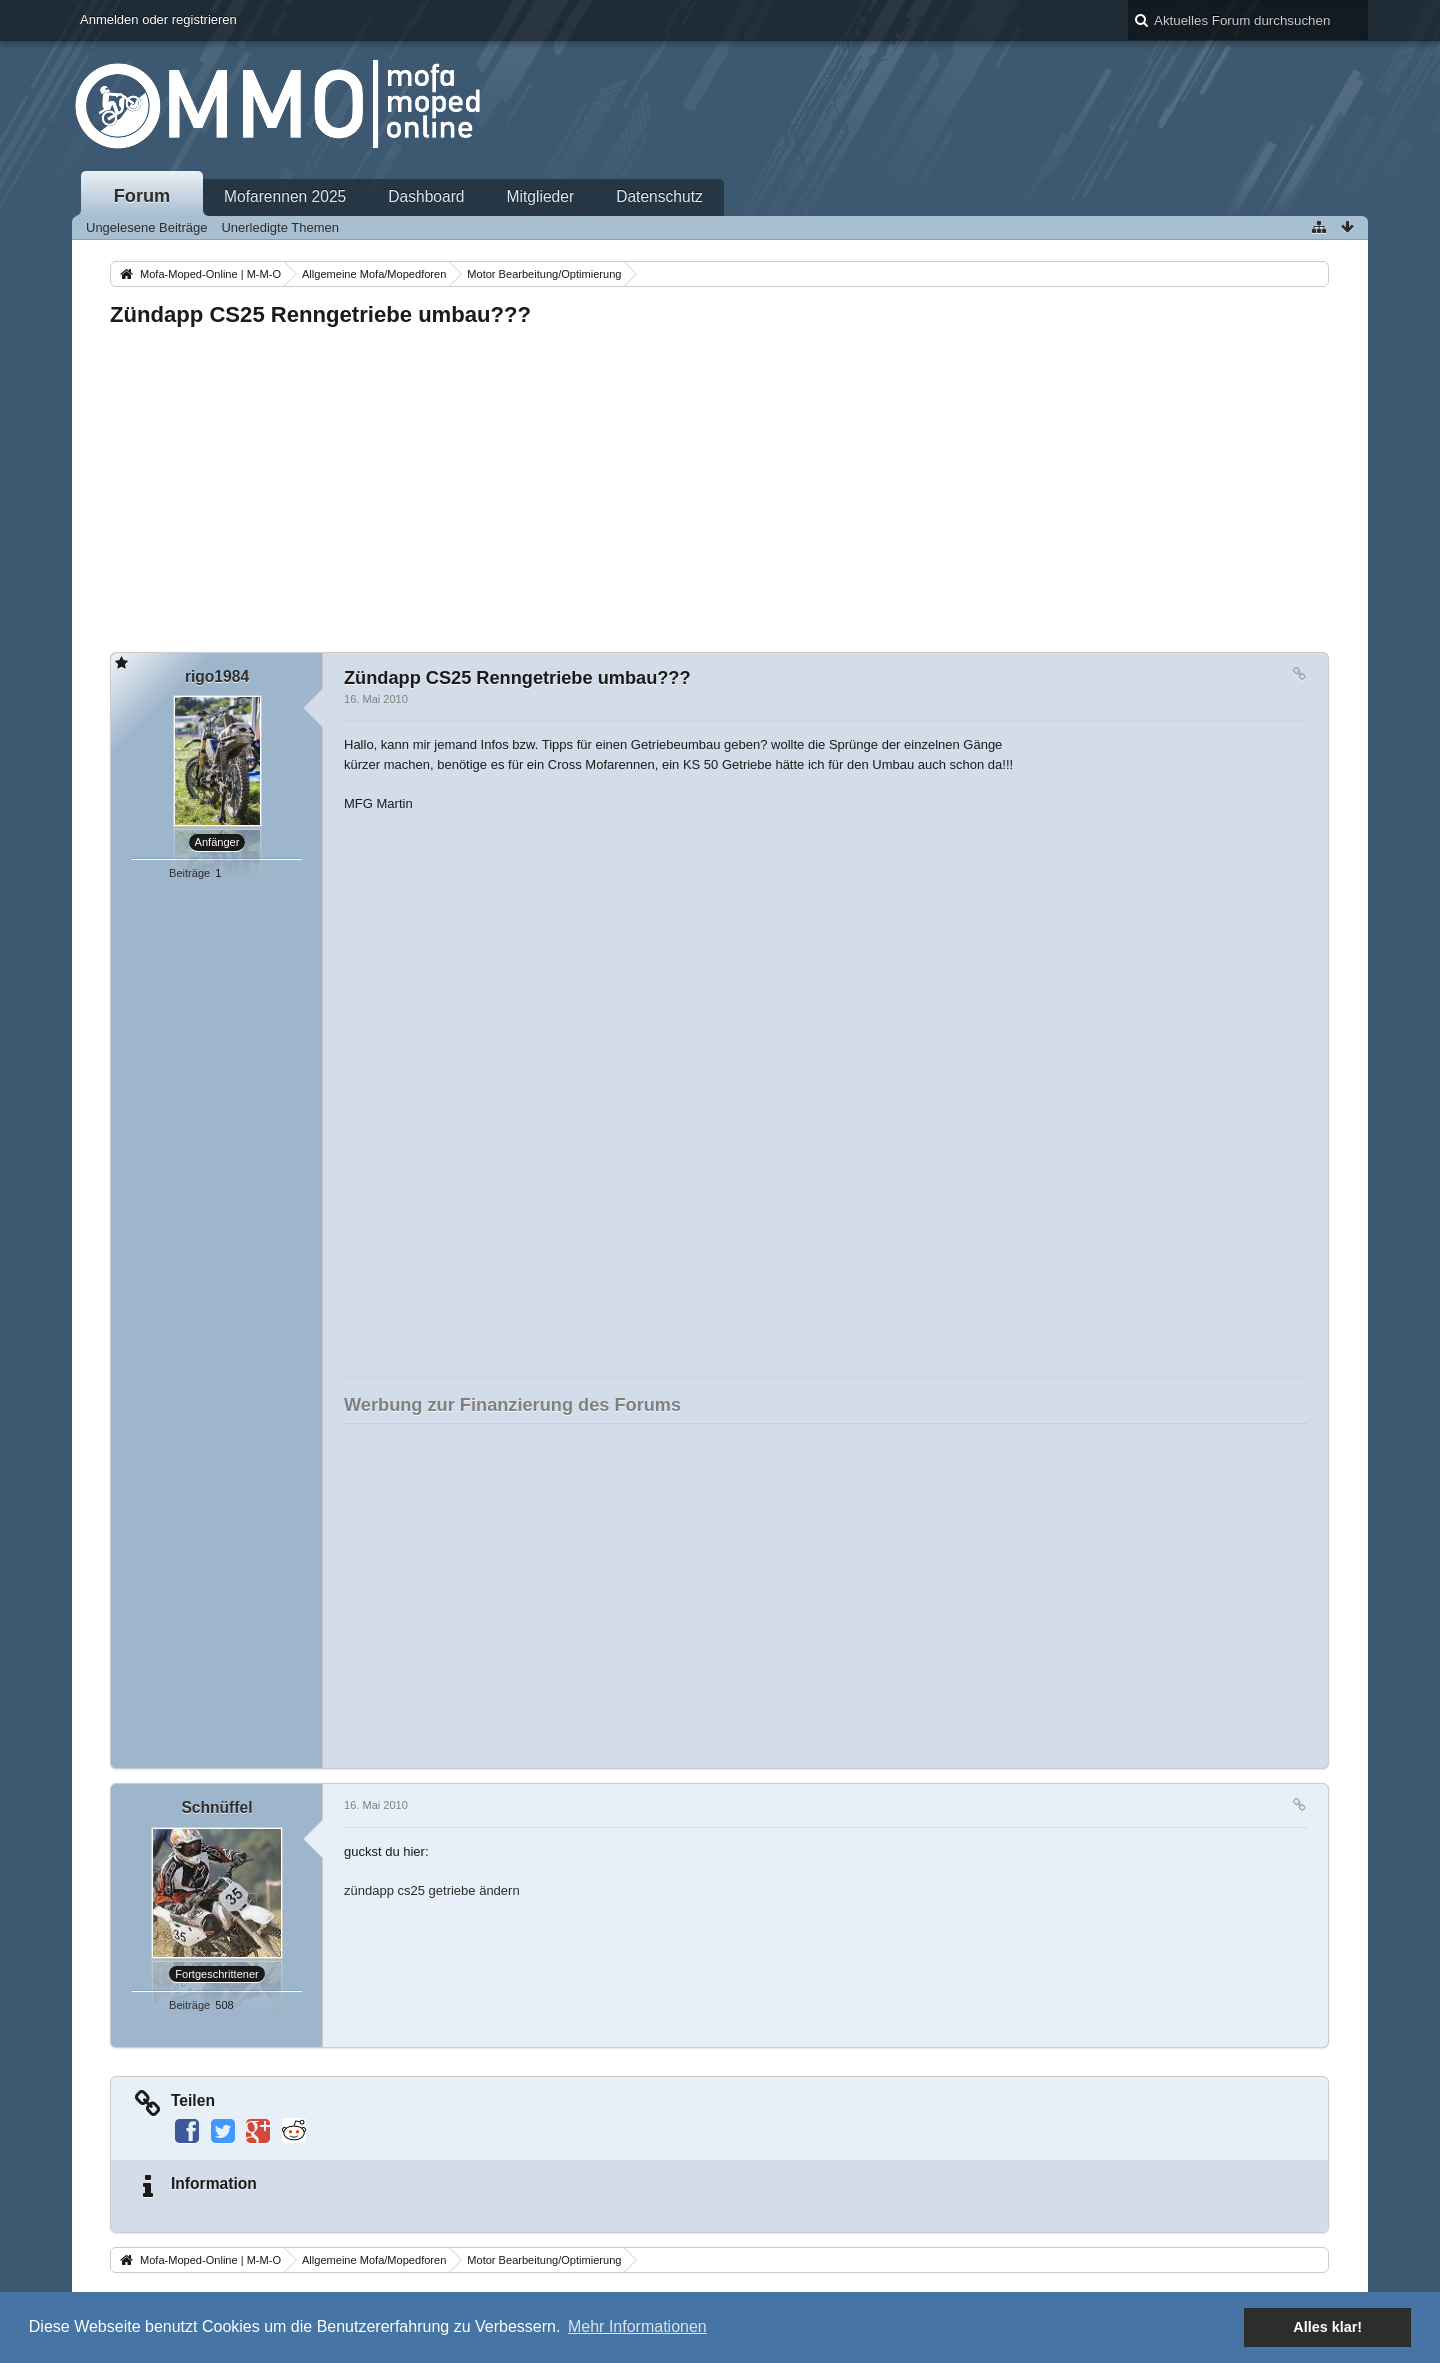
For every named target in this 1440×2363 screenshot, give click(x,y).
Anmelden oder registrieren (158, 19)
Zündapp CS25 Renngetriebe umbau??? (320, 314)
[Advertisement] (710, 484)
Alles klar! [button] (1327, 2327)
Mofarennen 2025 (285, 196)
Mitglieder (541, 196)
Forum (142, 196)
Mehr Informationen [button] (637, 2326)
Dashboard (426, 196)
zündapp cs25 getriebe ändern (432, 1890)
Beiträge (189, 873)
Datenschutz (659, 196)
